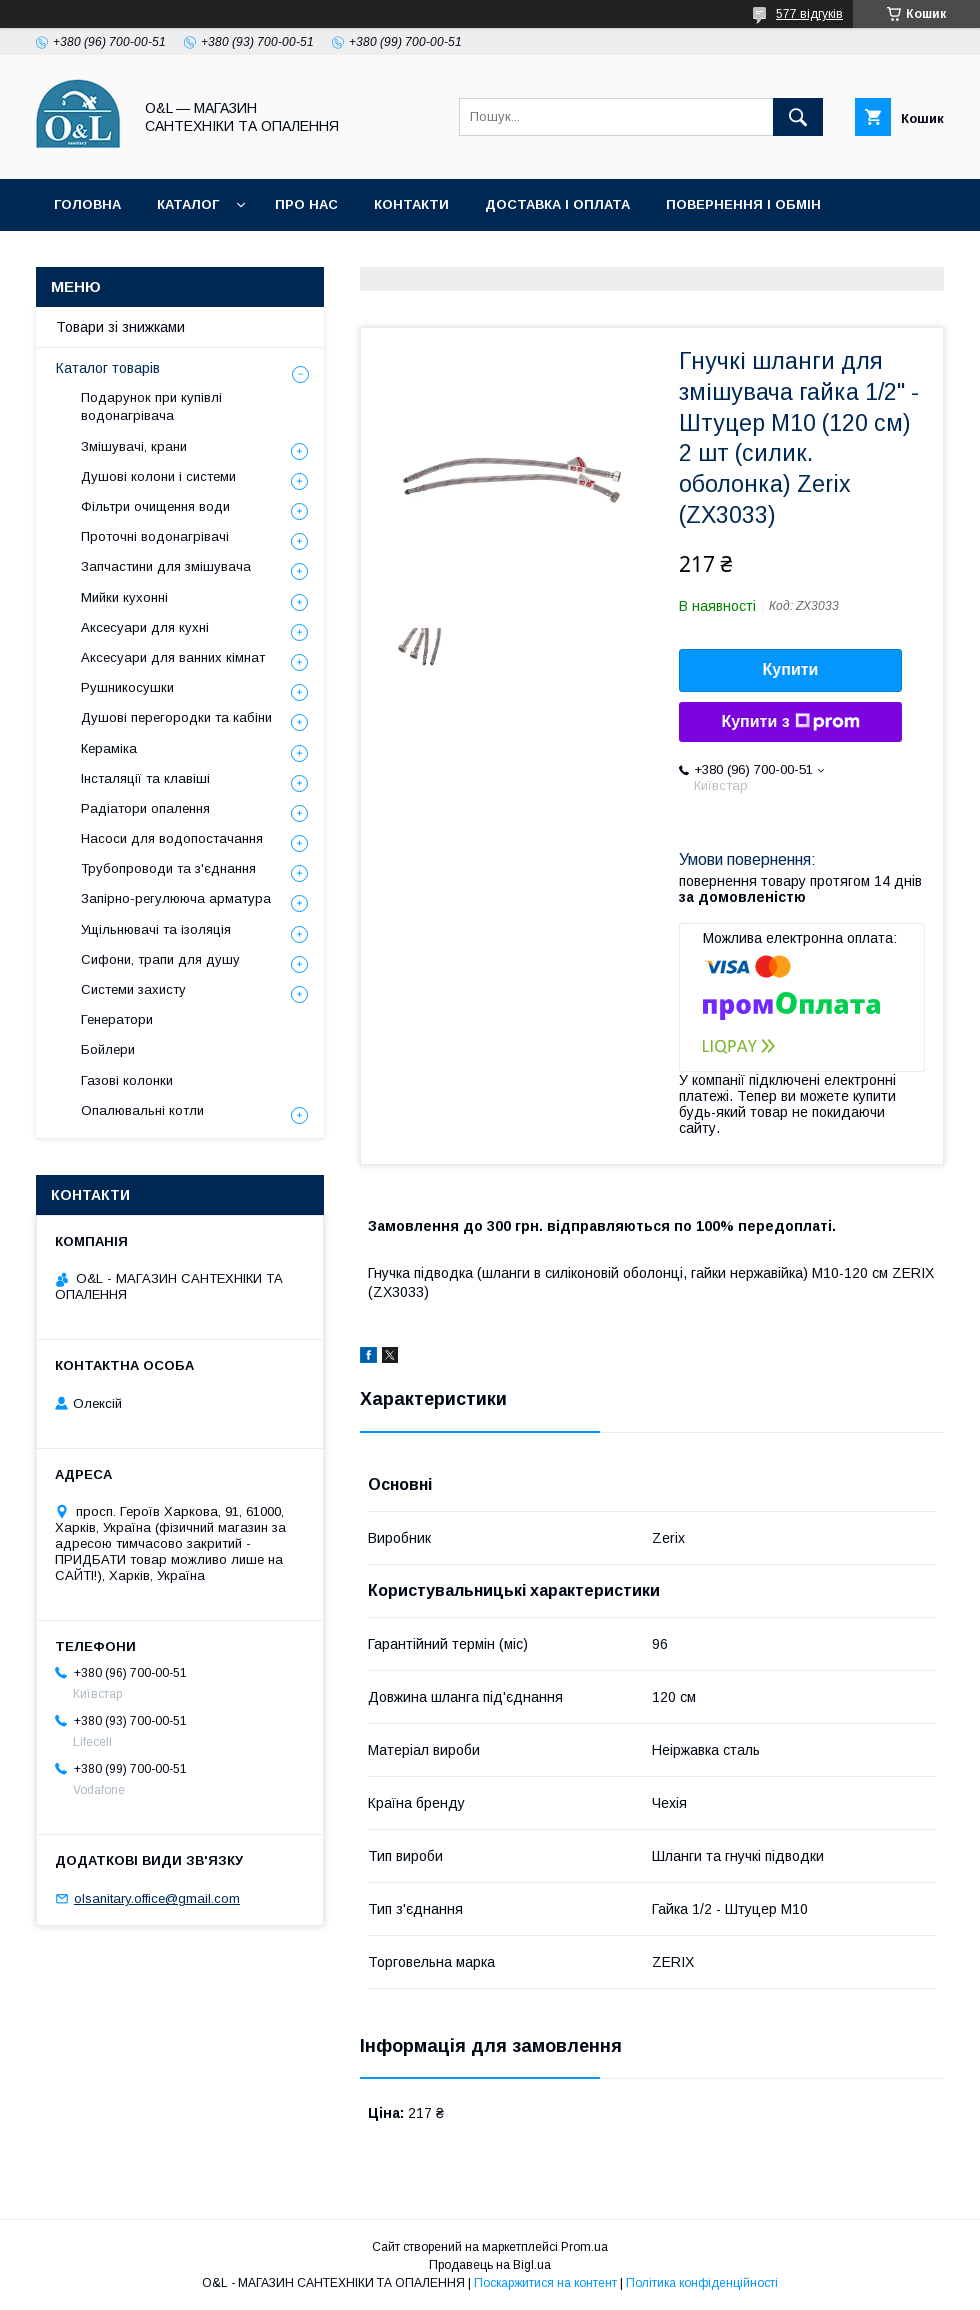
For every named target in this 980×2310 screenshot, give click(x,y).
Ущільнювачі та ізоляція (156, 929)
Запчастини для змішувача (166, 566)
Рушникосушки (127, 687)
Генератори (117, 1019)
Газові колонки (127, 1080)
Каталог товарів (108, 368)
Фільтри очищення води (155, 506)
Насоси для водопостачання (172, 838)
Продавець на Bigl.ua (490, 2265)
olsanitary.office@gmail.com (157, 1898)
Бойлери (108, 1049)
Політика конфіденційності (444, 256)
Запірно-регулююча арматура (176, 898)
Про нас (306, 204)
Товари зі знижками (132, 256)
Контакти (411, 204)
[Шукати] (798, 117)
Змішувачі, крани (134, 446)
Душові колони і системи (158, 476)
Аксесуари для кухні (145, 627)
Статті (272, 256)
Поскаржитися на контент (545, 2283)
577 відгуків (809, 14)
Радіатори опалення (145, 808)
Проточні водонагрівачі (155, 536)
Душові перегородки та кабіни (176, 717)
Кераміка (109, 748)
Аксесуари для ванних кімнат (173, 657)
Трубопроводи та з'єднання (168, 868)
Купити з (790, 722)
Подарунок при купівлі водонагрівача (151, 406)
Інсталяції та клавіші (145, 778)
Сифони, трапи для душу (160, 959)
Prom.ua (584, 2247)
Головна (87, 204)
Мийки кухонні (124, 597)
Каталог (188, 204)
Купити (791, 669)
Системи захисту (133, 989)
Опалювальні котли (142, 1110)
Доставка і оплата (557, 204)
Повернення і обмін (743, 204)
